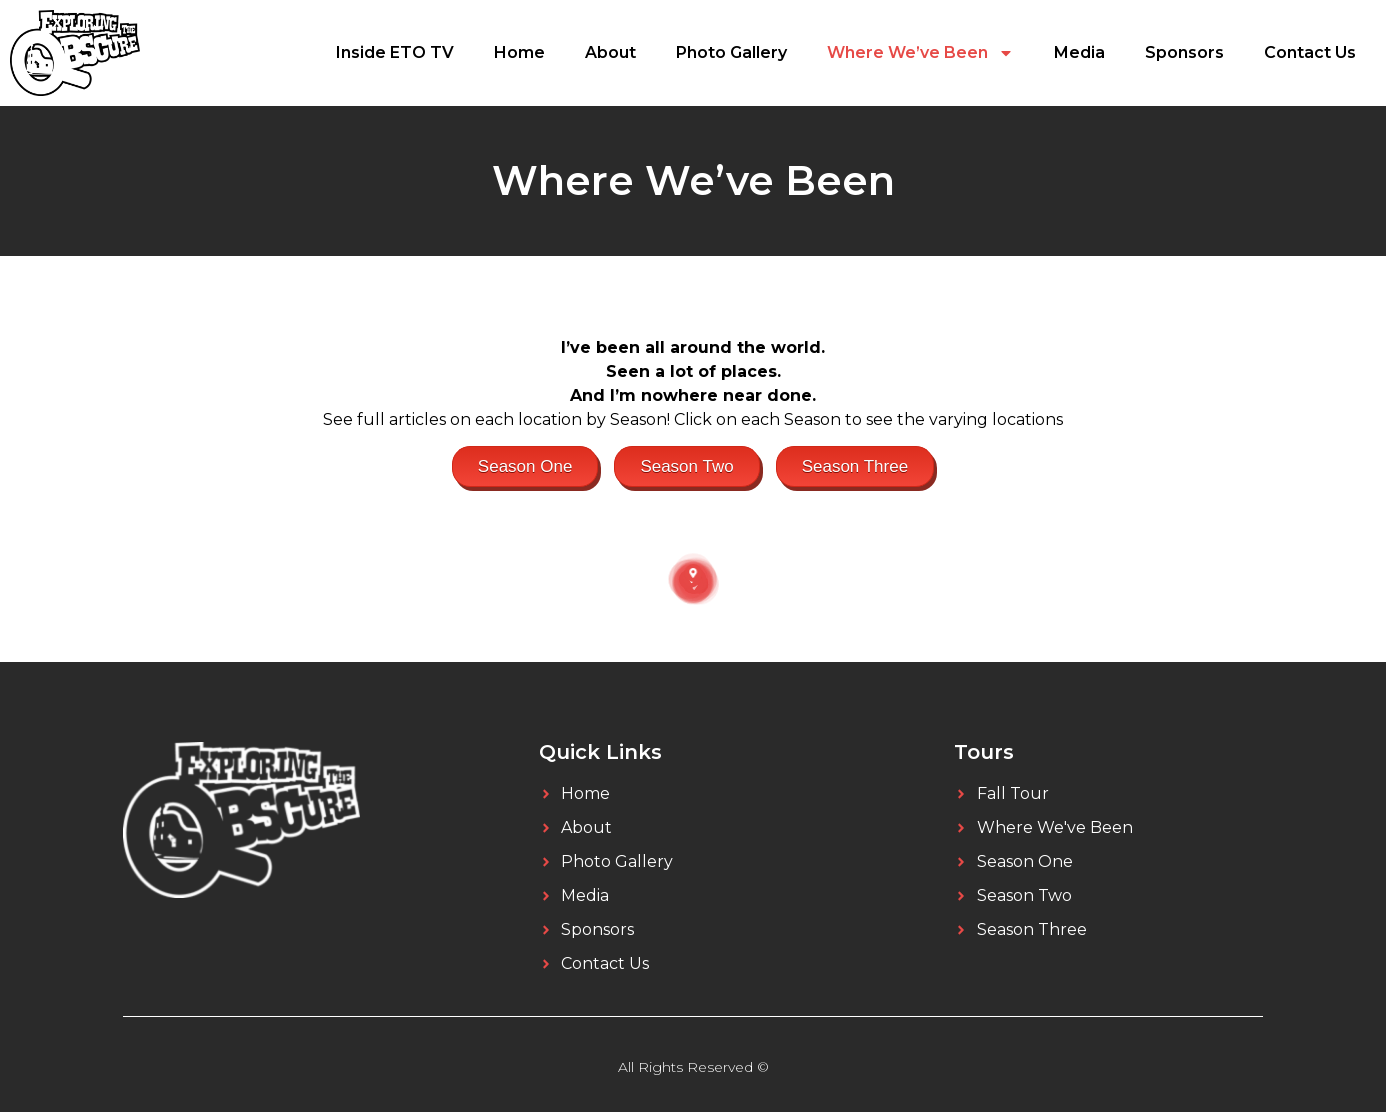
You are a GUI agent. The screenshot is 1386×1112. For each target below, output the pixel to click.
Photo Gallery (731, 52)
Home (519, 52)
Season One (525, 466)
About (610, 52)
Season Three (855, 466)
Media (1079, 52)
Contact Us (1310, 52)
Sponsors (1184, 52)
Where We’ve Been (920, 53)
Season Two (686, 466)
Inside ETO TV (395, 52)
